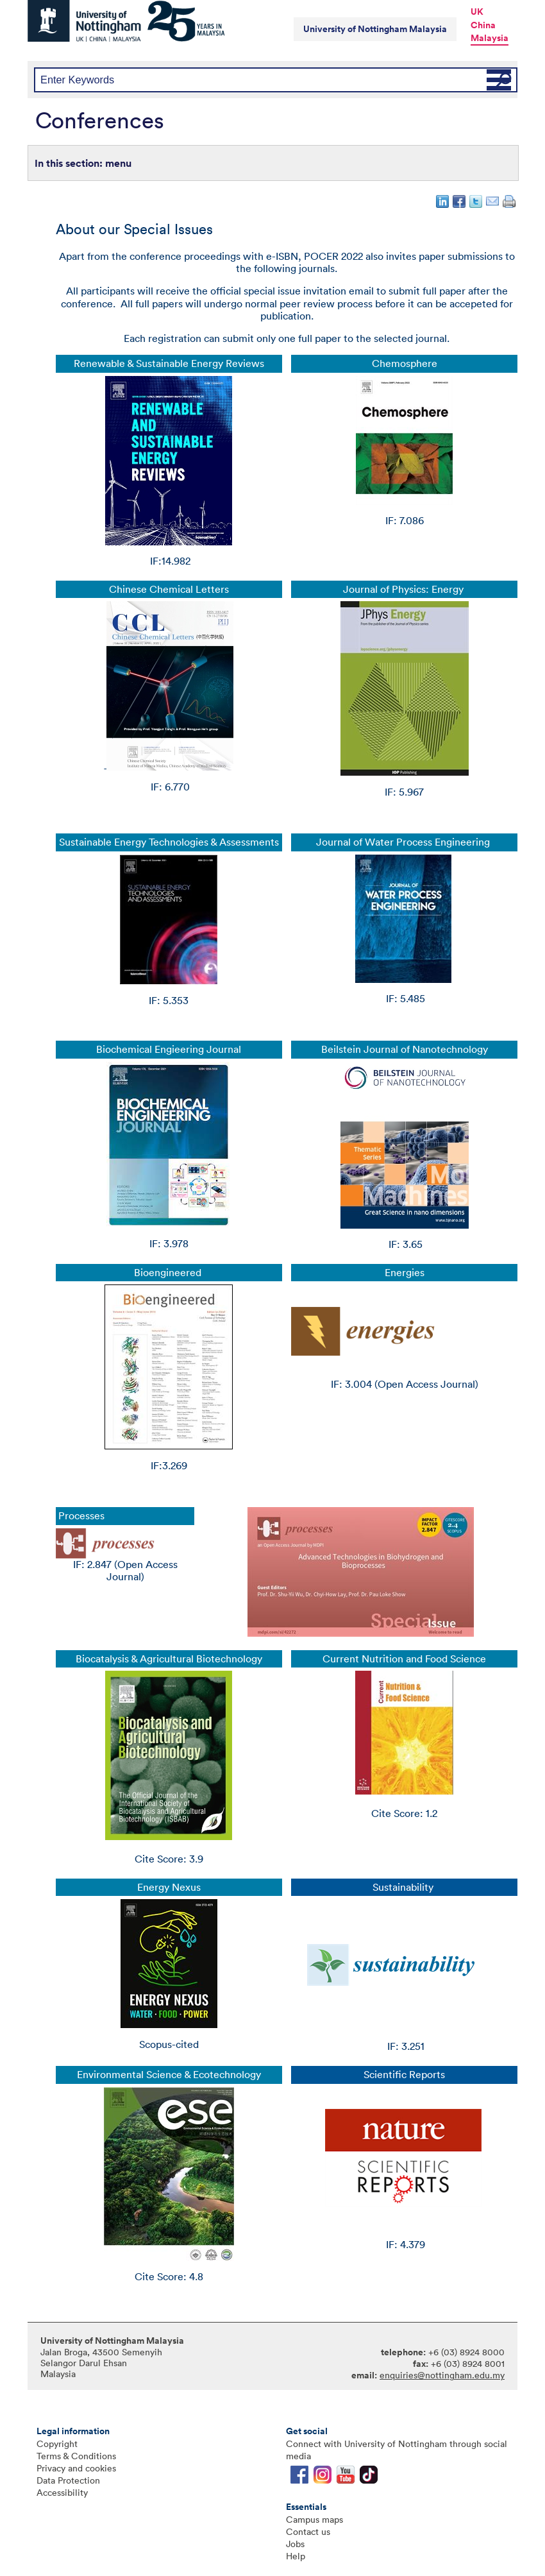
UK (477, 11)
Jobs (295, 2544)
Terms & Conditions (76, 2456)
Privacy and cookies (76, 2468)
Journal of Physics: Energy (404, 589)
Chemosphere (404, 363)
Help (295, 2556)
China (483, 25)
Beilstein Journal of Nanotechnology (404, 1049)
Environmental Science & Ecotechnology (169, 2074)
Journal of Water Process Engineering (404, 842)
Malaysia (489, 37)
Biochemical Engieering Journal (168, 1049)
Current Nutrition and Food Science (404, 1659)
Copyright (57, 2443)
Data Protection (68, 2480)
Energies (404, 1273)
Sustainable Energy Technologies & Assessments (169, 842)
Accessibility (62, 2492)
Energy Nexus (169, 1887)
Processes (81, 1516)
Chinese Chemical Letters (169, 589)
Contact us (308, 2531)
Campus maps (314, 2519)
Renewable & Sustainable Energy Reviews (169, 363)
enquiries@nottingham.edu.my (442, 2375)
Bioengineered (169, 1273)
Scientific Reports (404, 2074)
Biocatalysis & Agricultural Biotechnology (169, 1659)
